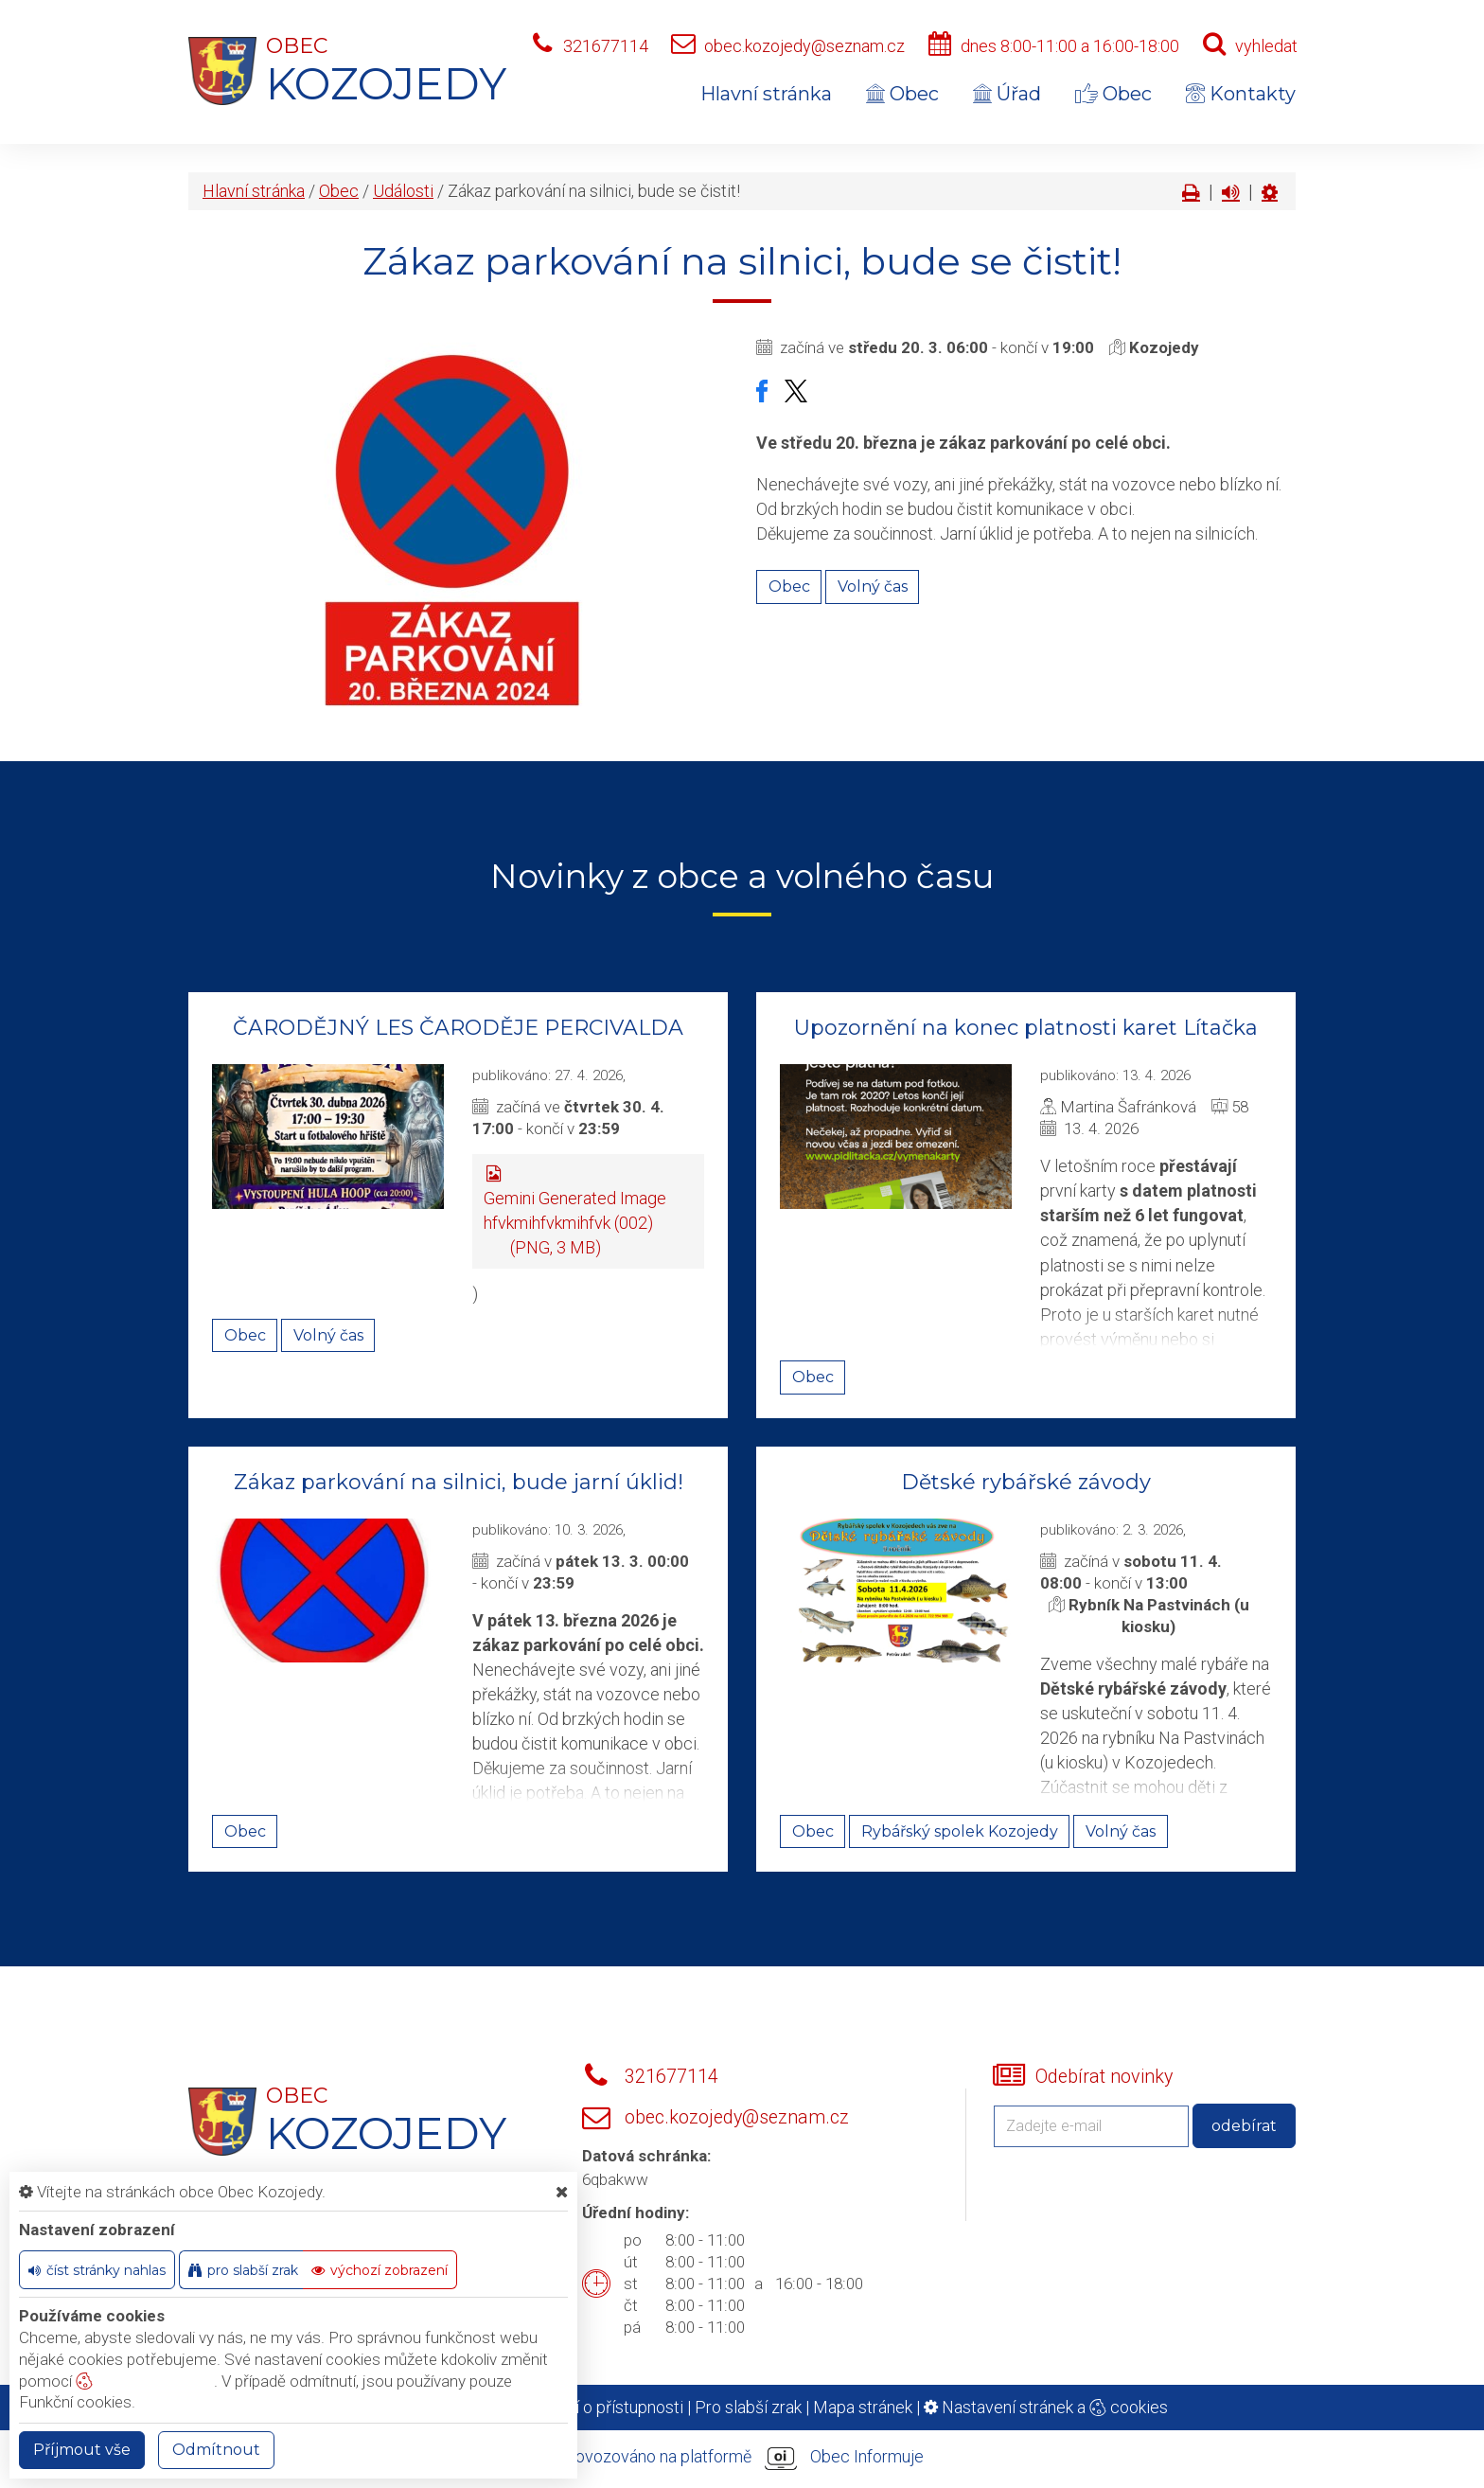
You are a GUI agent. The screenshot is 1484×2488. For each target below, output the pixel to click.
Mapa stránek (862, 2407)
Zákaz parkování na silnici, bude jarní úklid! (458, 1482)
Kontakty (1241, 93)
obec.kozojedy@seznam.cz (804, 46)
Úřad (1007, 93)
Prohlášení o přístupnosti (592, 2407)
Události (403, 191)
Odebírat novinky (1104, 2077)
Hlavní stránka (766, 93)
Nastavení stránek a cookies (1046, 2407)
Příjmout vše (82, 2450)
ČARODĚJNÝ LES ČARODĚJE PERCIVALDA (458, 1027)
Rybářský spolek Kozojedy (959, 1831)
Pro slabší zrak (748, 2407)
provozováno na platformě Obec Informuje (742, 2457)
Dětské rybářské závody (1026, 1482)
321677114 (605, 46)
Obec (902, 93)
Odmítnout (216, 2450)
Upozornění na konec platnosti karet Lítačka (1026, 1027)
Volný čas (873, 586)
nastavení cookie (145, 2381)
